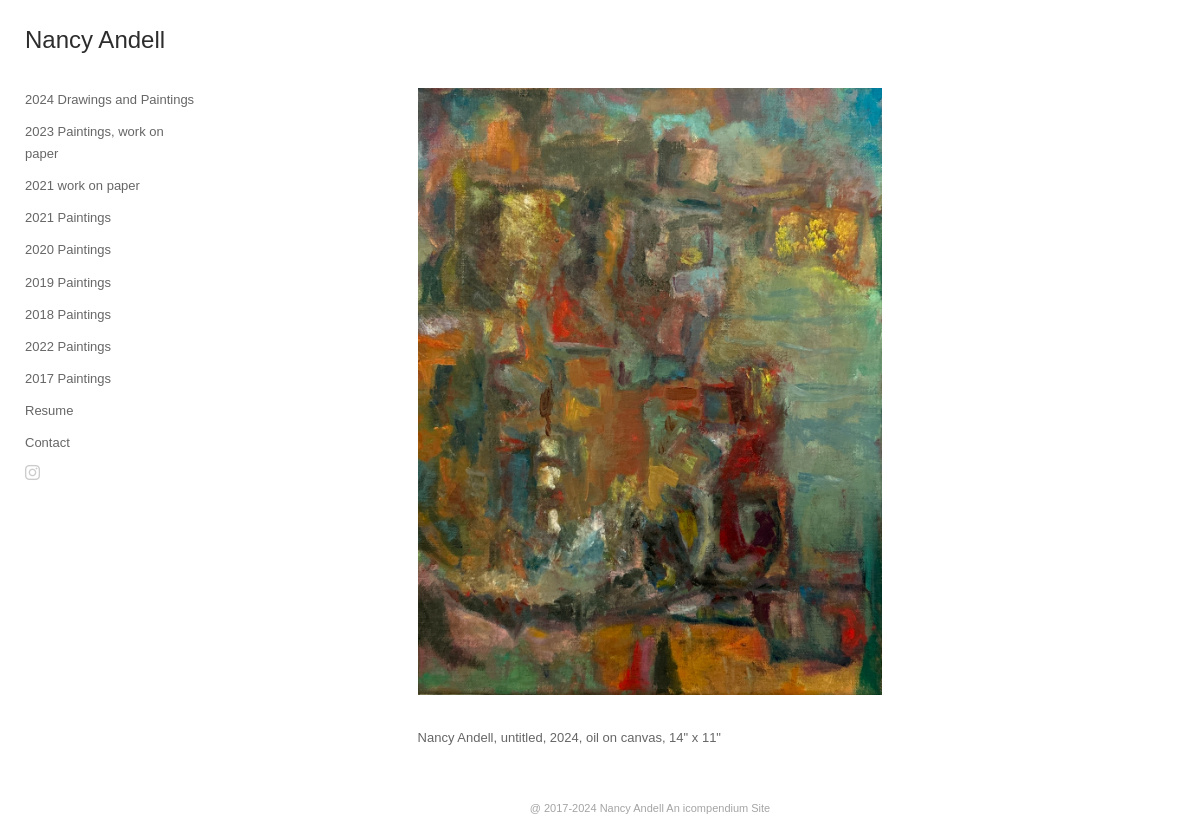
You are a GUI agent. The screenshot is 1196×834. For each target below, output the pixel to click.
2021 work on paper (82, 185)
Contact (47, 442)
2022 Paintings (68, 346)
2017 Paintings (68, 378)
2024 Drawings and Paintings (109, 99)
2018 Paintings (68, 314)
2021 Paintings (68, 217)
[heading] (75, 40)
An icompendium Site (718, 808)
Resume (49, 410)
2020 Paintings (68, 249)
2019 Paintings (68, 282)
